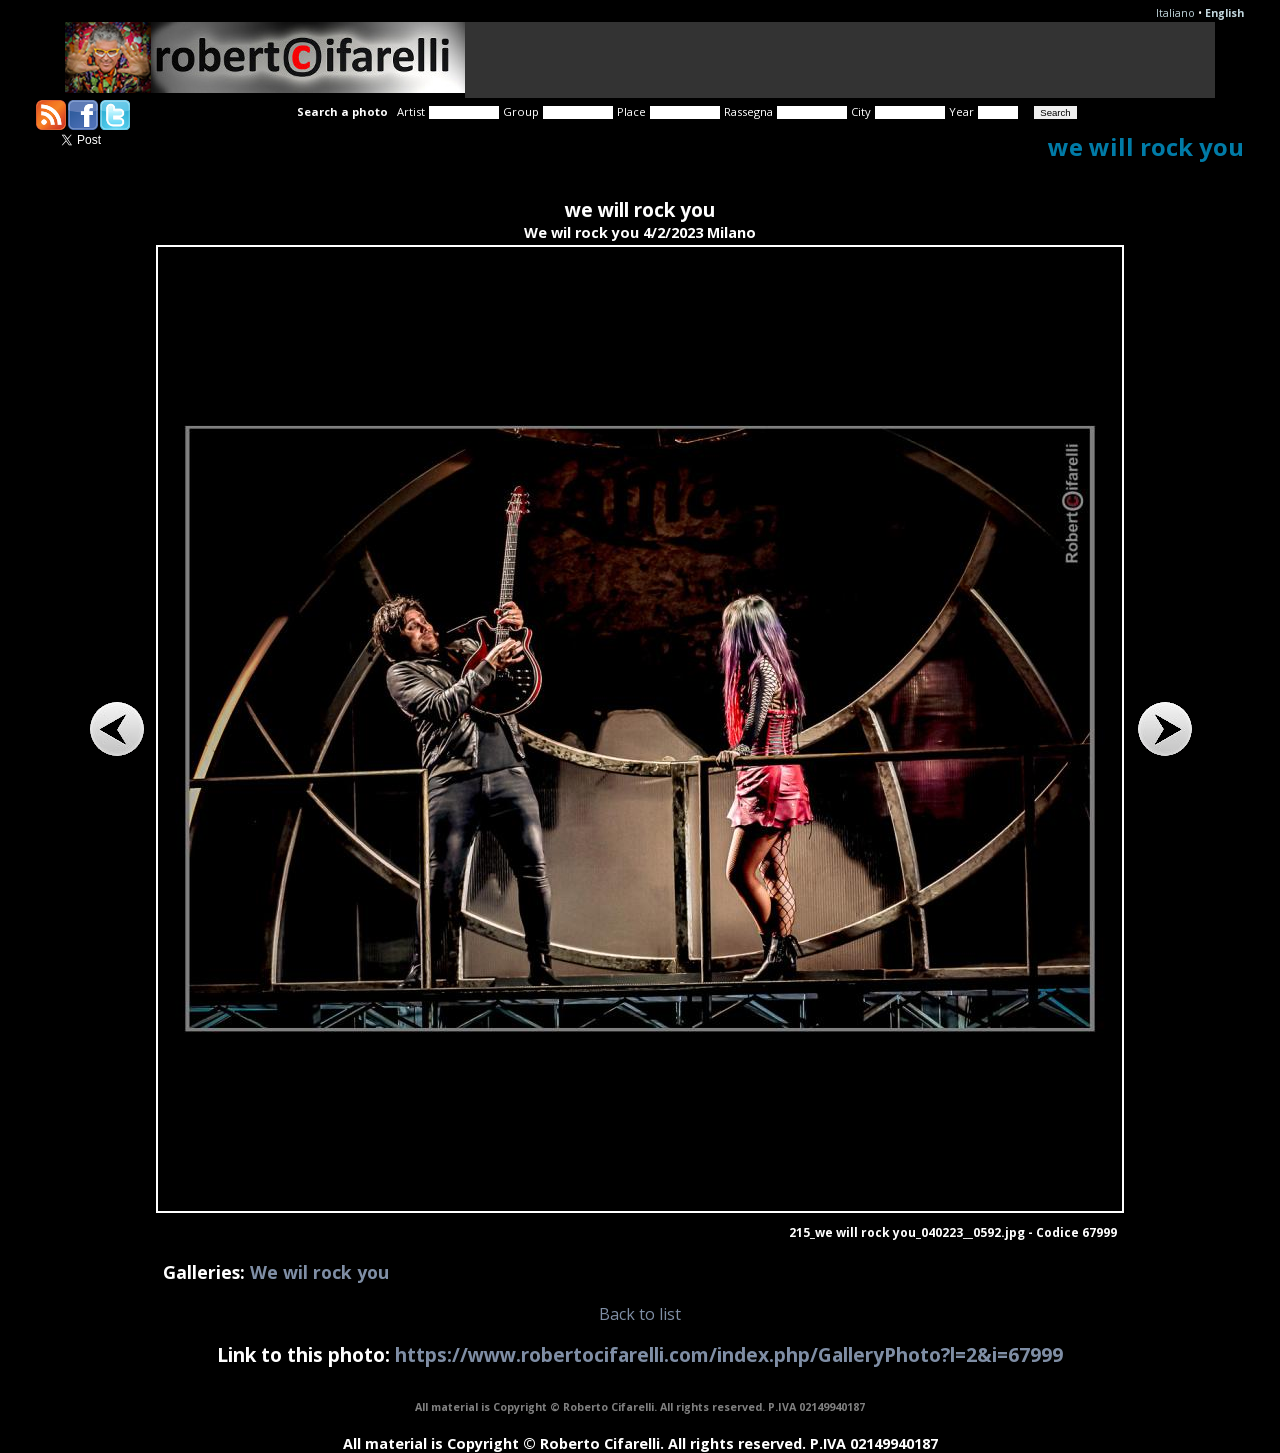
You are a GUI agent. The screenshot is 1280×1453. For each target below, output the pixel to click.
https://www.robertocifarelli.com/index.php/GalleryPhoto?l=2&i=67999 (729, 1354)
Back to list (640, 1314)
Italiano (1175, 13)
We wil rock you (319, 1272)
